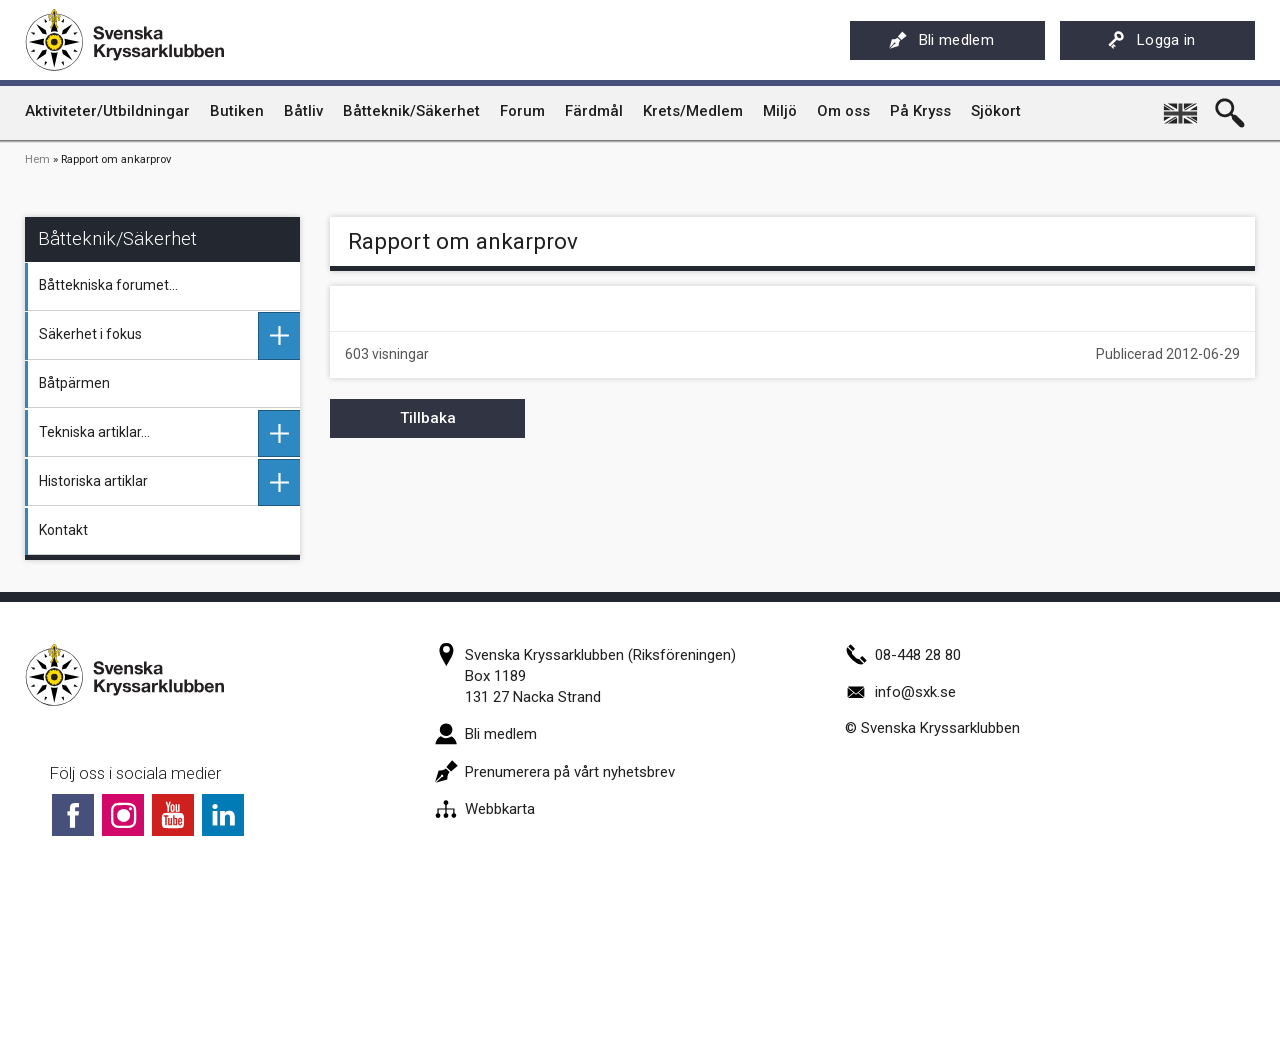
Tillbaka (428, 418)
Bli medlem (941, 40)
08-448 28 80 (903, 655)
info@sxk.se (900, 692)
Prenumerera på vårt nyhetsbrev (555, 772)
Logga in (1151, 40)
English (1182, 106)
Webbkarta (485, 809)
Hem (37, 159)
